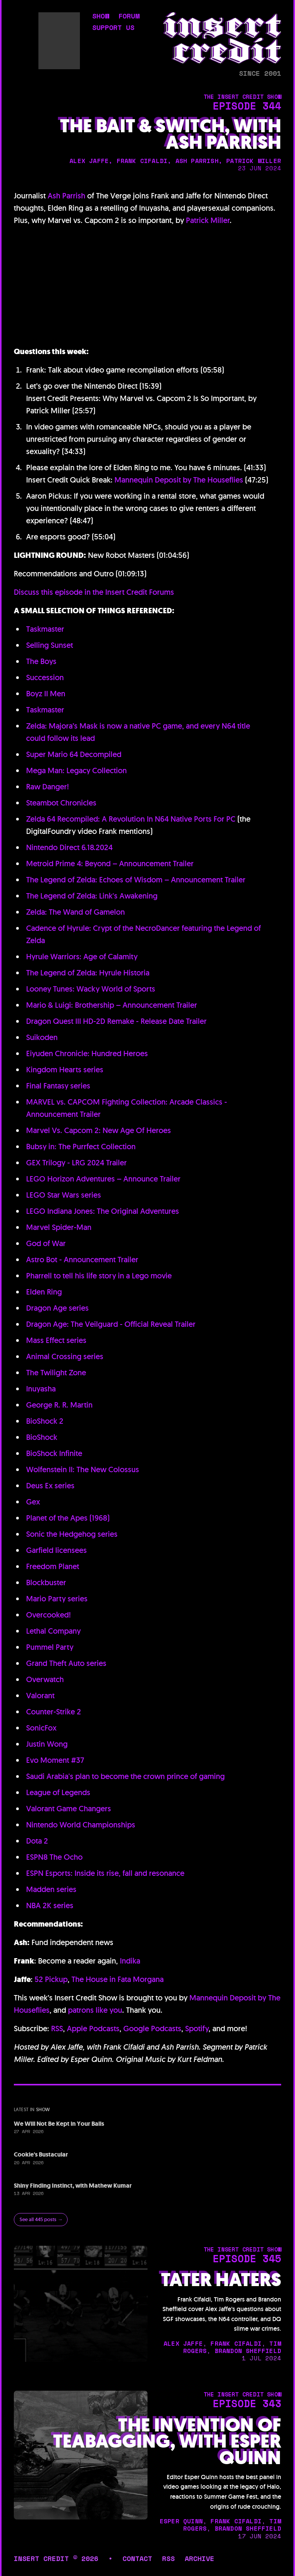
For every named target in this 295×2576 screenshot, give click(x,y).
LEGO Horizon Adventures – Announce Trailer (103, 1179)
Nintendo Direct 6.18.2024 (69, 847)
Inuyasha (41, 1389)
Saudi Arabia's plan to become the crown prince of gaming (125, 1776)
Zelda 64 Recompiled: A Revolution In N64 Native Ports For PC (130, 819)
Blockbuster (46, 1583)
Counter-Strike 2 (53, 1712)
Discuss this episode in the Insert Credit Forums (94, 592)
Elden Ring (44, 1292)
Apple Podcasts (93, 2029)
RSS (57, 2029)
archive (199, 2558)
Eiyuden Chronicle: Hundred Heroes (87, 1053)
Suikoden (42, 1037)
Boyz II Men (45, 694)
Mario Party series (57, 1599)
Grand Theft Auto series (66, 1663)
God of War (46, 1243)
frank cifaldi (142, 160)
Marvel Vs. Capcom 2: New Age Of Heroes (98, 1130)
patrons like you (95, 2010)
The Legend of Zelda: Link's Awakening (91, 896)
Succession (45, 677)
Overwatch (45, 1679)
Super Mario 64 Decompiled (73, 754)
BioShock (41, 1437)
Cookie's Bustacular (41, 2154)
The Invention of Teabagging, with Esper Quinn (167, 2441)
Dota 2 (37, 1841)
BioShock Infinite (54, 1453)
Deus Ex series (50, 1486)
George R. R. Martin (59, 1405)
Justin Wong (47, 1744)
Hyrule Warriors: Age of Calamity (82, 957)
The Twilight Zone (56, 1373)
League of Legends (58, 1792)
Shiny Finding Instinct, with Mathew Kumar (73, 2186)
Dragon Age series (57, 1308)
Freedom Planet (52, 1566)
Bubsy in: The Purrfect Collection (81, 1147)
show (100, 16)
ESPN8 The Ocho (54, 1857)
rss (168, 2558)
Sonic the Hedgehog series (72, 1534)
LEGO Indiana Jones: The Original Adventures (102, 1211)
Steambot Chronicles (61, 803)
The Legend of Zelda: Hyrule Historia (87, 973)
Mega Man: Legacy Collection (76, 770)
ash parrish (197, 160)
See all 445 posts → (41, 2219)
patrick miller (253, 160)
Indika (130, 1961)
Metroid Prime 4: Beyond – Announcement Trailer (110, 864)
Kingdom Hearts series (64, 1070)
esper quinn (181, 2521)
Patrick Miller (208, 220)
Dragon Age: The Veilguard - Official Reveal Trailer (111, 1324)
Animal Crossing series (64, 1356)
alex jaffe (89, 160)
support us (113, 28)
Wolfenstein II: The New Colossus (82, 1469)
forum (128, 16)
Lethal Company (53, 1631)
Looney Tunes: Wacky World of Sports (90, 989)
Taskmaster (45, 629)
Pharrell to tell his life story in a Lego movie (99, 1276)
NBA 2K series (49, 1905)
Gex (33, 1502)
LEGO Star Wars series (63, 1195)
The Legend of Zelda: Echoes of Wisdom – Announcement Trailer (135, 880)
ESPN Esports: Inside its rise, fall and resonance (105, 1873)
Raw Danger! (47, 787)
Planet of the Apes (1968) (67, 1518)
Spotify (197, 2029)
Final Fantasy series (58, 1086)
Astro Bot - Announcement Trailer (82, 1260)
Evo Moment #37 (55, 1760)
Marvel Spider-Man (58, 1227)
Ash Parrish (66, 196)
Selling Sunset (49, 645)
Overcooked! (48, 1615)
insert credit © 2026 (56, 2558)
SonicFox (41, 1728)
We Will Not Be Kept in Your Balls (59, 2124)
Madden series (51, 1889)
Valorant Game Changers (68, 1809)
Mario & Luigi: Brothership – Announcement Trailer (111, 1005)
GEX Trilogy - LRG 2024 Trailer (76, 1163)
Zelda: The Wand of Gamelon (75, 912)
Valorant (40, 1696)
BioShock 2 (44, 1421)
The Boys (41, 661)
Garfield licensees (56, 1550)
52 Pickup (51, 1979)
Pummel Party (49, 1647)
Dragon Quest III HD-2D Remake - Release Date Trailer (116, 1021)
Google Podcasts (152, 2029)
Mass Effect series (56, 1340)
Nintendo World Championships (80, 1825)
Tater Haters (221, 2280)
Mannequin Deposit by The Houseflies (178, 480)
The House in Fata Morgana (117, 1979)
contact (137, 2558)
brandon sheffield (248, 2350)
